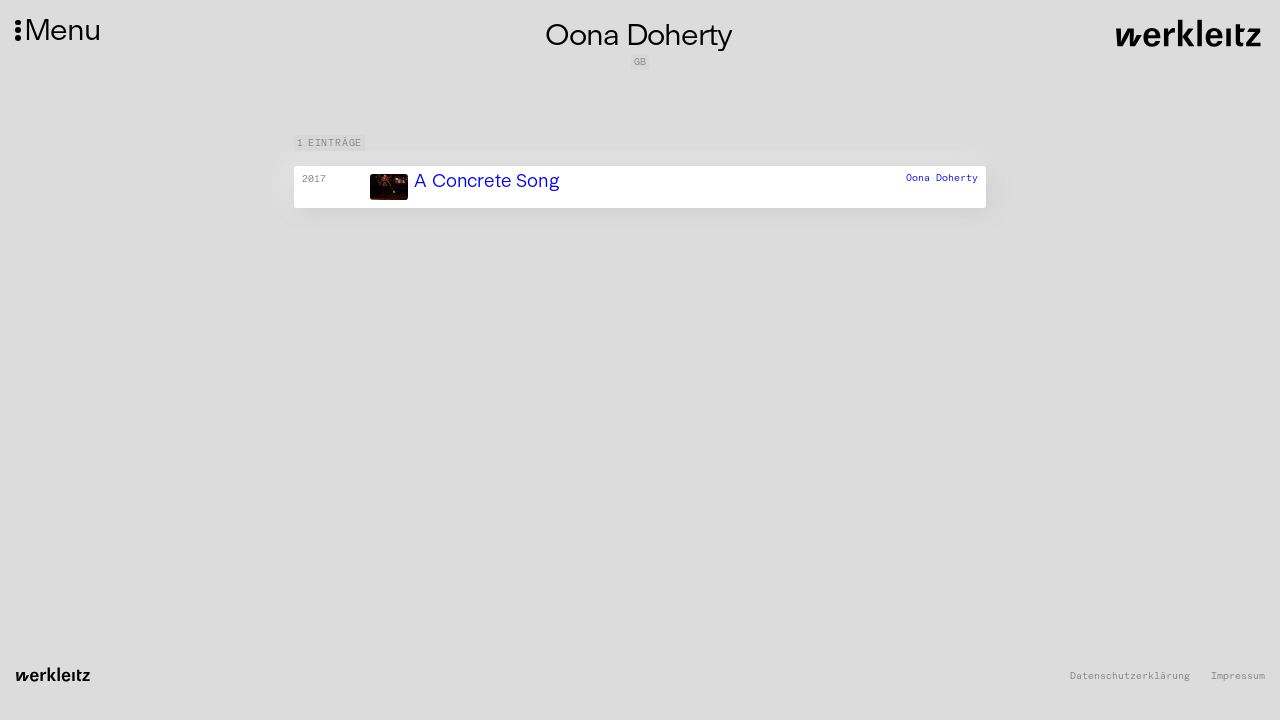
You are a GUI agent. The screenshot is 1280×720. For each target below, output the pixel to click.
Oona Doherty (942, 178)
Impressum (1238, 676)
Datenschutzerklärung (1130, 676)
